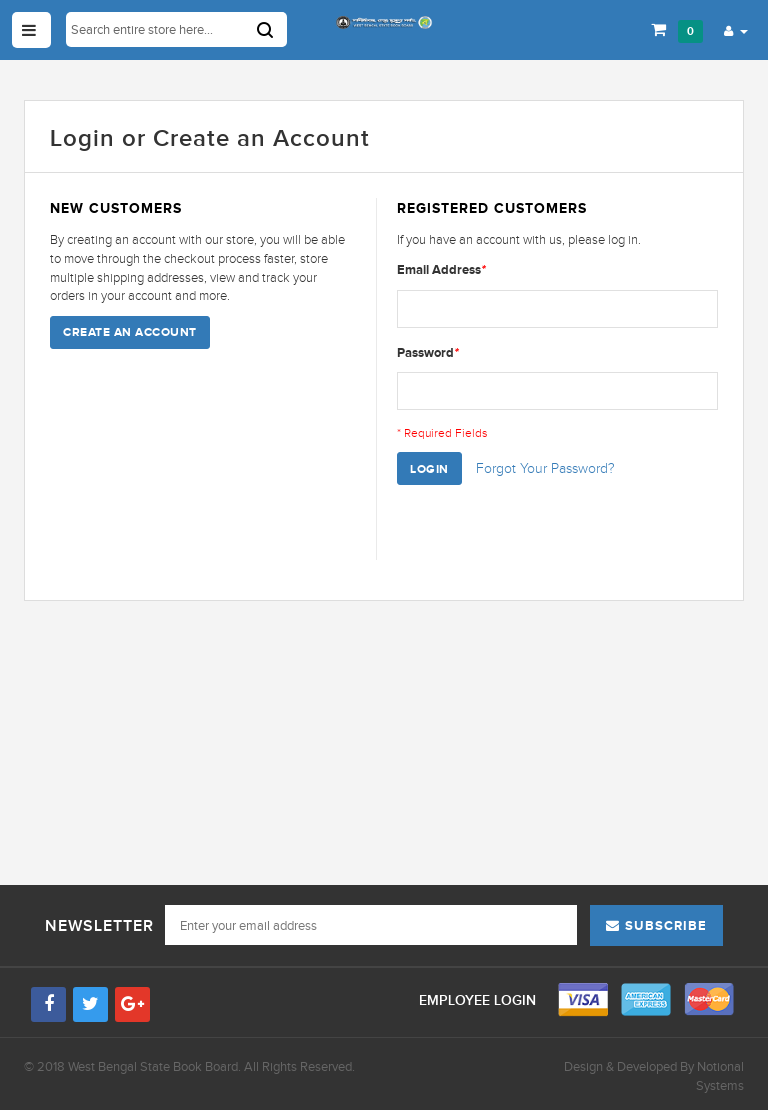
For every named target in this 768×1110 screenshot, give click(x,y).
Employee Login (479, 1000)
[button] (736, 30)
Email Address (441, 269)
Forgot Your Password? (545, 468)
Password (428, 352)
